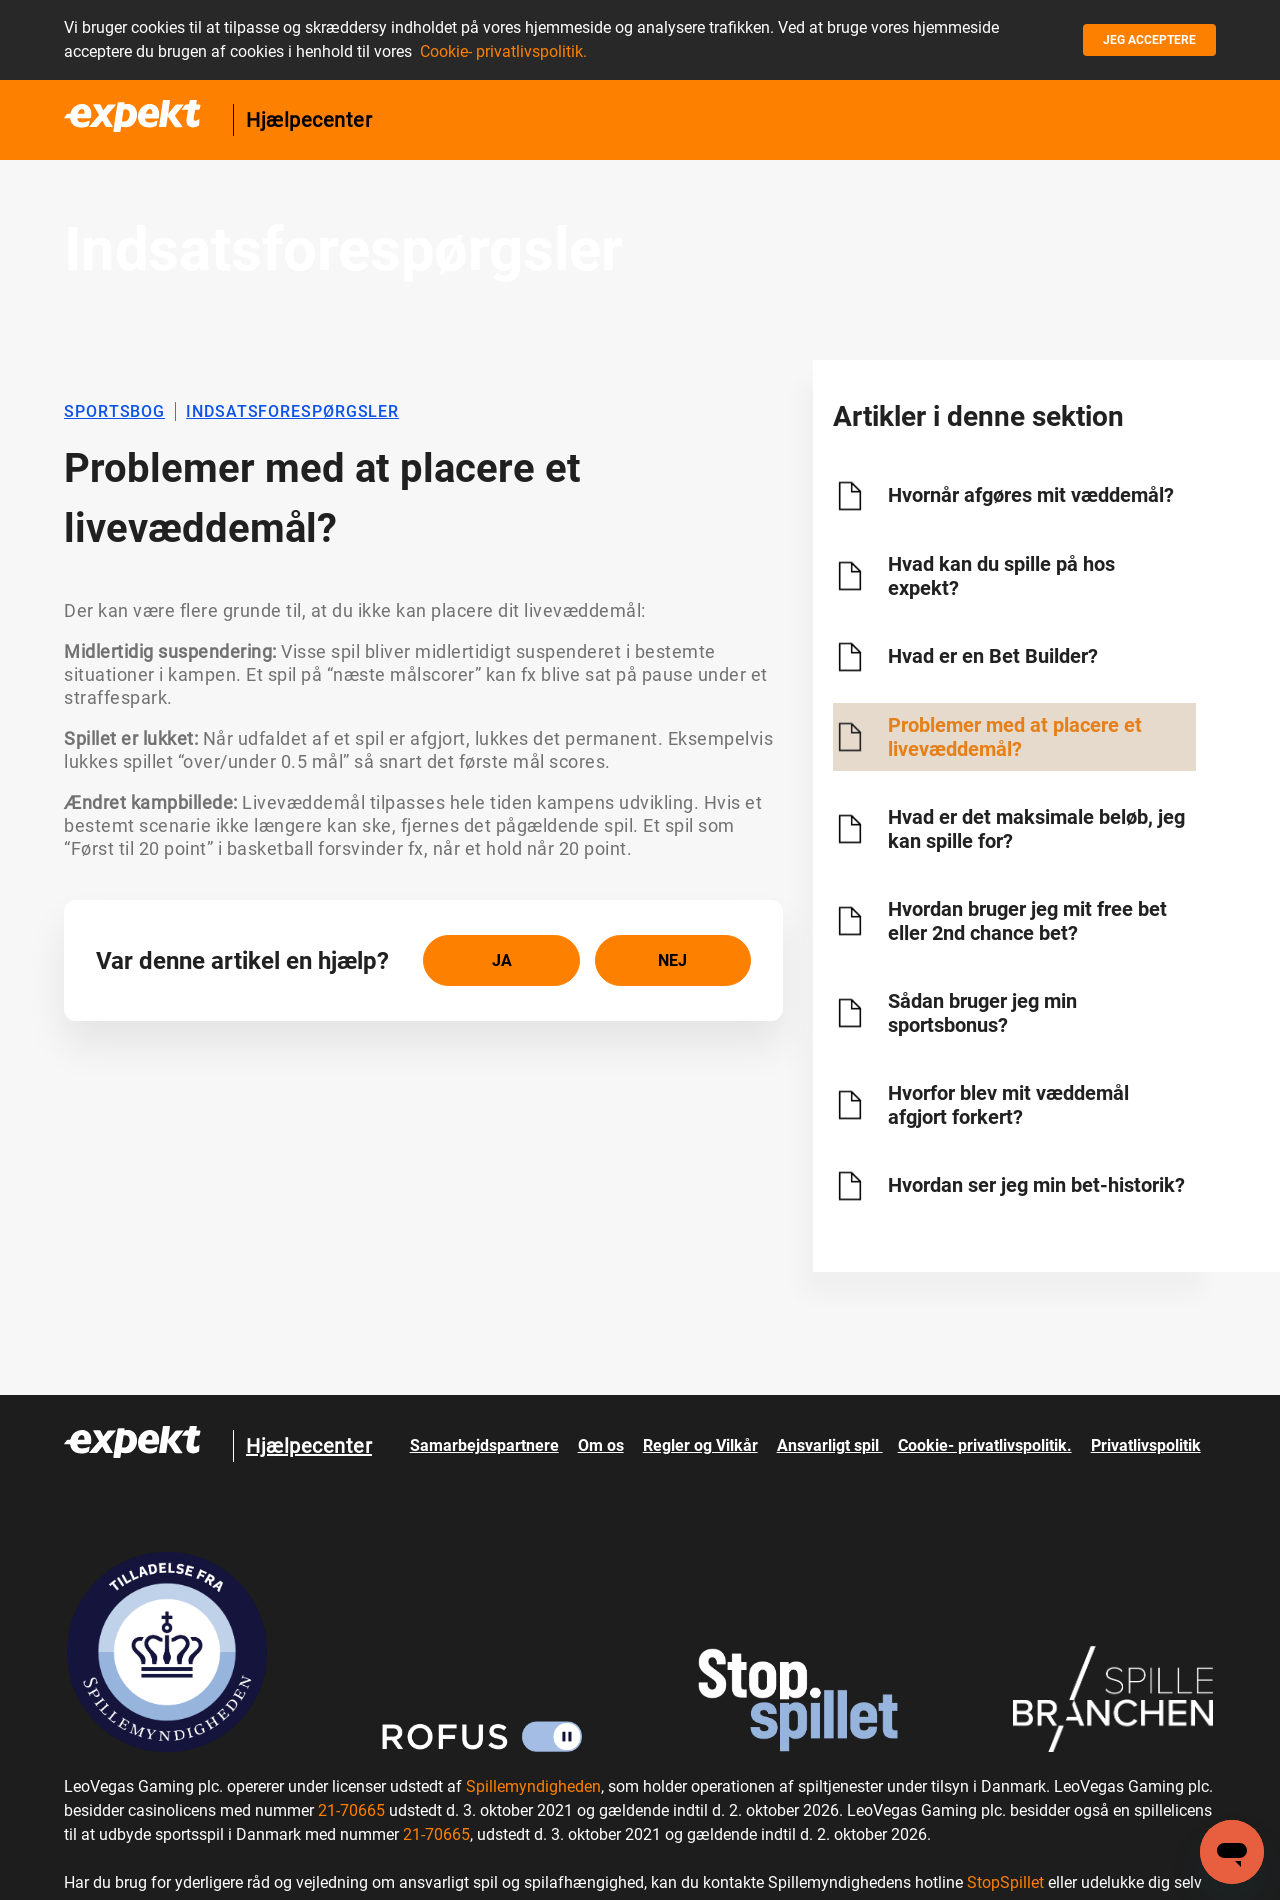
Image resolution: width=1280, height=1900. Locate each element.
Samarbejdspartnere (484, 1445)
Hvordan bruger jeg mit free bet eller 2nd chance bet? (1027, 921)
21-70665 (351, 1810)
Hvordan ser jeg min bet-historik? (1036, 1185)
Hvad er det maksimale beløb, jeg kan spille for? (1036, 829)
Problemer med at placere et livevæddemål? (1015, 737)
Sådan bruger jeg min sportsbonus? (982, 1013)
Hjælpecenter (309, 120)
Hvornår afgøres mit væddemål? (1031, 495)
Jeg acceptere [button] (1149, 40)
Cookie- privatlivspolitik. (503, 51)
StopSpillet (1005, 1882)
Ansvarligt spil (830, 1445)
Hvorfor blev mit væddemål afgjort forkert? (1008, 1105)
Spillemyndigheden (533, 1786)
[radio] (501, 960)
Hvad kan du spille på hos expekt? (1001, 576)
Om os (601, 1445)
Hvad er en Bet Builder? (993, 656)
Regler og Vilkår (700, 1445)
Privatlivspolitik (1146, 1445)
